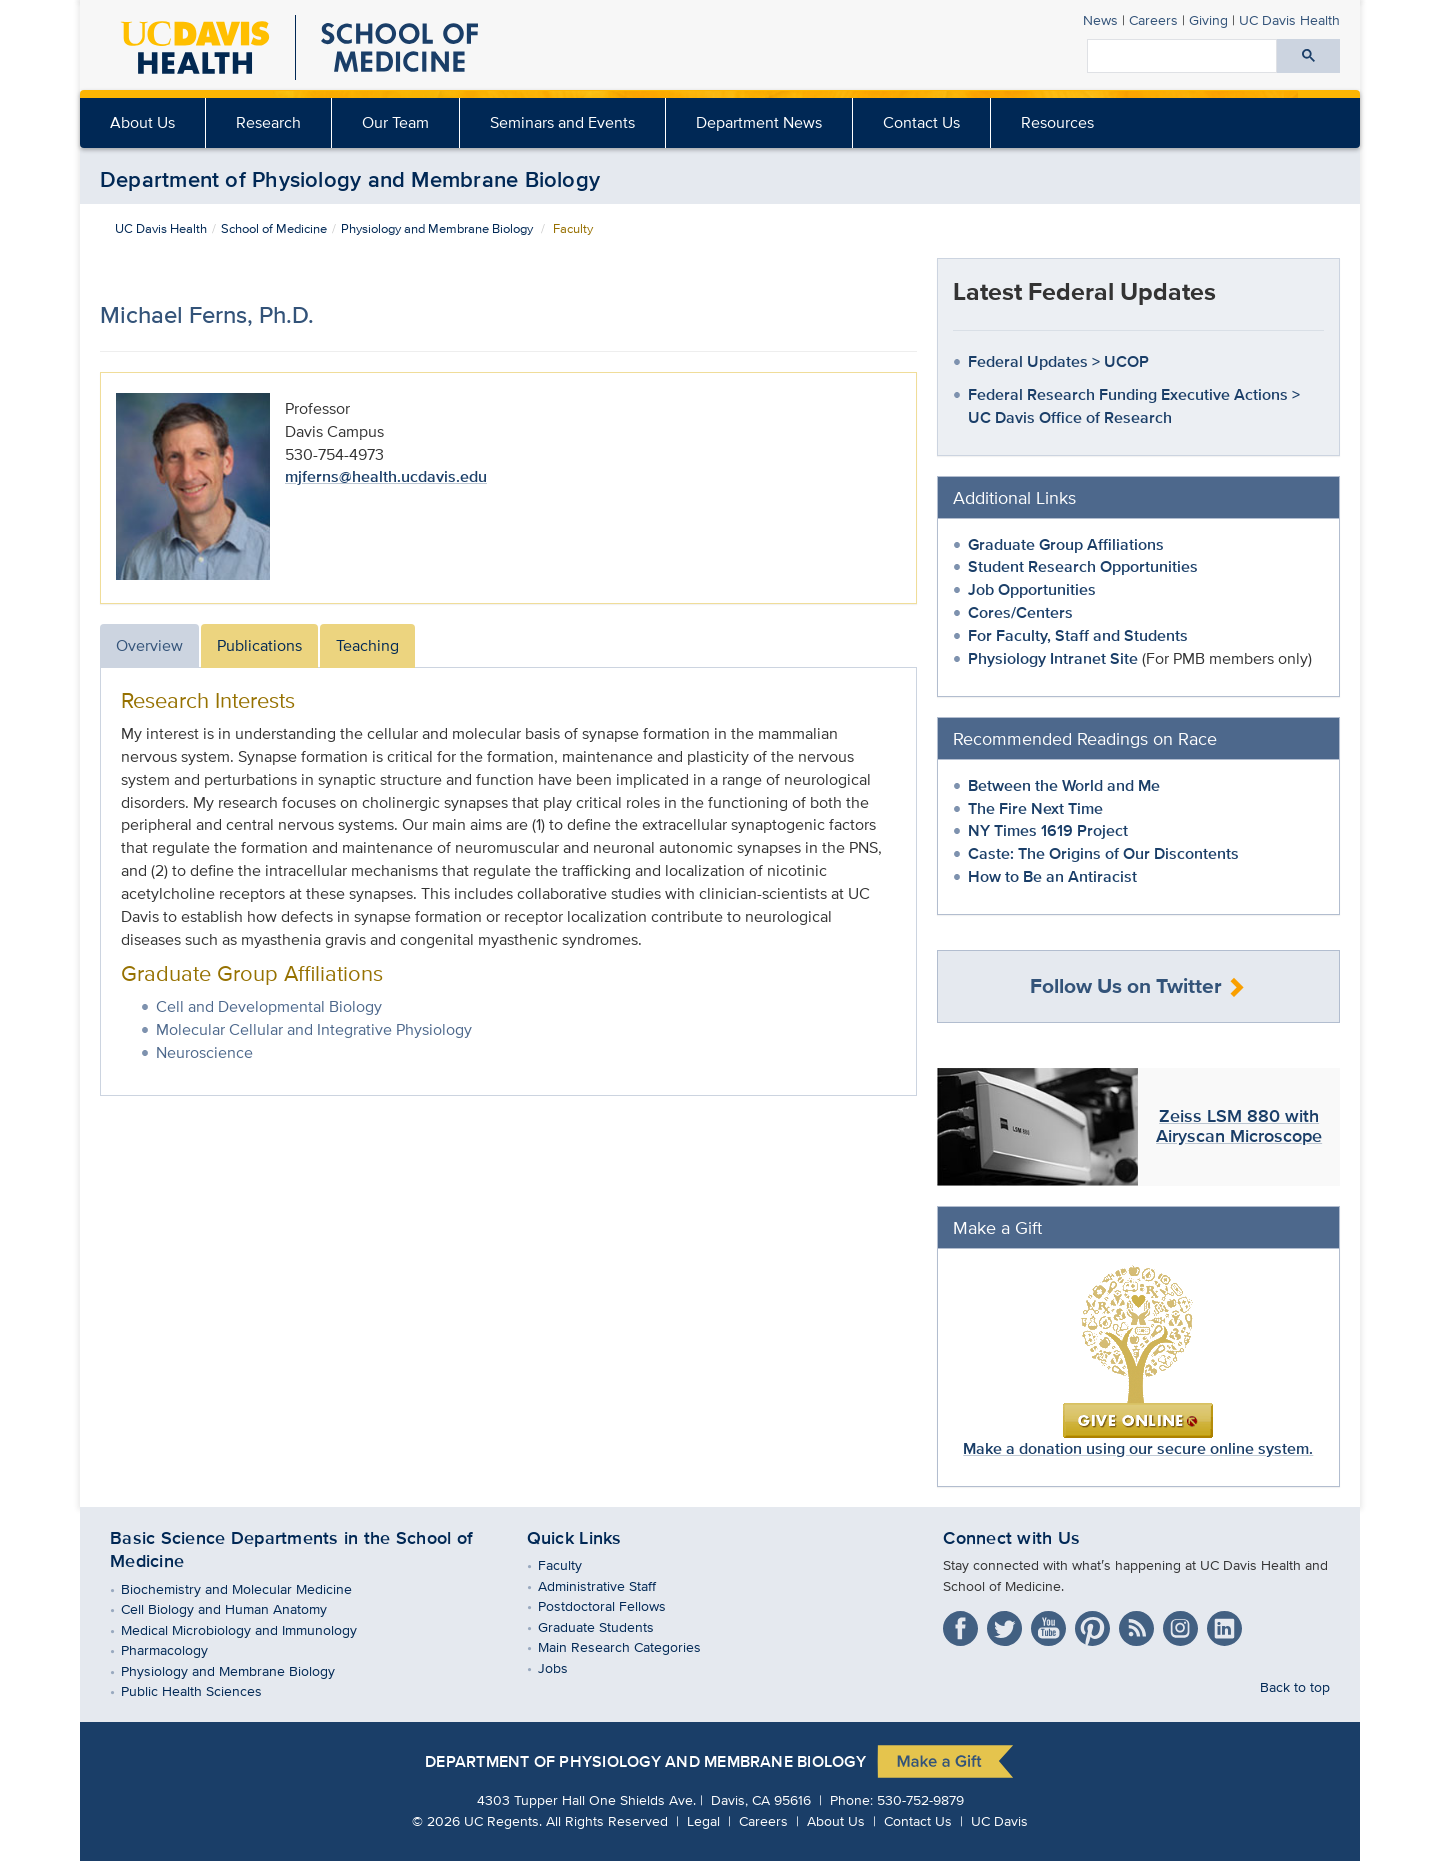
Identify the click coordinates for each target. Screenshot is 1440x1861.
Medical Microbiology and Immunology (253, 1629)
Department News (759, 122)
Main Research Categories (634, 1646)
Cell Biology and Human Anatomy (238, 1608)
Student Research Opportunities (1083, 566)
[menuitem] (269, 123)
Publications (259, 645)
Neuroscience (204, 1052)
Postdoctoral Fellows (616, 1605)
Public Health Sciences (206, 1690)
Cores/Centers (1020, 612)
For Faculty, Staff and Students (1078, 635)
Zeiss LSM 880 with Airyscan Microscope (1239, 1126)
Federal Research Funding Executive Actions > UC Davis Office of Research (1134, 406)
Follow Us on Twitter (1138, 987)
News (1100, 19)
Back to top (1295, 1686)
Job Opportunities (1032, 589)
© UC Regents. (477, 1820)
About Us (142, 122)
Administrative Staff (611, 1585)
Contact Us (921, 122)
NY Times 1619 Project (1048, 830)
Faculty (574, 1564)
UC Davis (999, 1820)
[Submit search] (1308, 56)
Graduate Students (610, 1626)
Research (268, 122)
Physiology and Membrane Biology (437, 228)
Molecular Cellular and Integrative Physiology (314, 1029)
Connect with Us (1011, 1538)
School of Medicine (274, 228)
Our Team (395, 122)
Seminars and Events (562, 122)
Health (1289, 19)
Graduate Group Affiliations (1066, 544)
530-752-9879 (920, 1799)
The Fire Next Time (1035, 808)
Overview (149, 645)
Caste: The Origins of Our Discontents (1103, 853)
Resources (1057, 122)
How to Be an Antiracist (1052, 876)
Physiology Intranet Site (1053, 658)
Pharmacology (179, 1649)
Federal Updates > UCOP (1058, 361)
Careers (1153, 19)
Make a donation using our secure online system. (1138, 1362)
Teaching (367, 645)
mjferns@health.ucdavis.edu (386, 476)
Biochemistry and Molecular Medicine (251, 1588)
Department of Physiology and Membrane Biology (350, 179)
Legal (705, 1820)
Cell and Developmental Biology (269, 1006)
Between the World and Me (1064, 785)
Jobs (567, 1667)
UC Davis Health (161, 228)
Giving (1208, 19)
